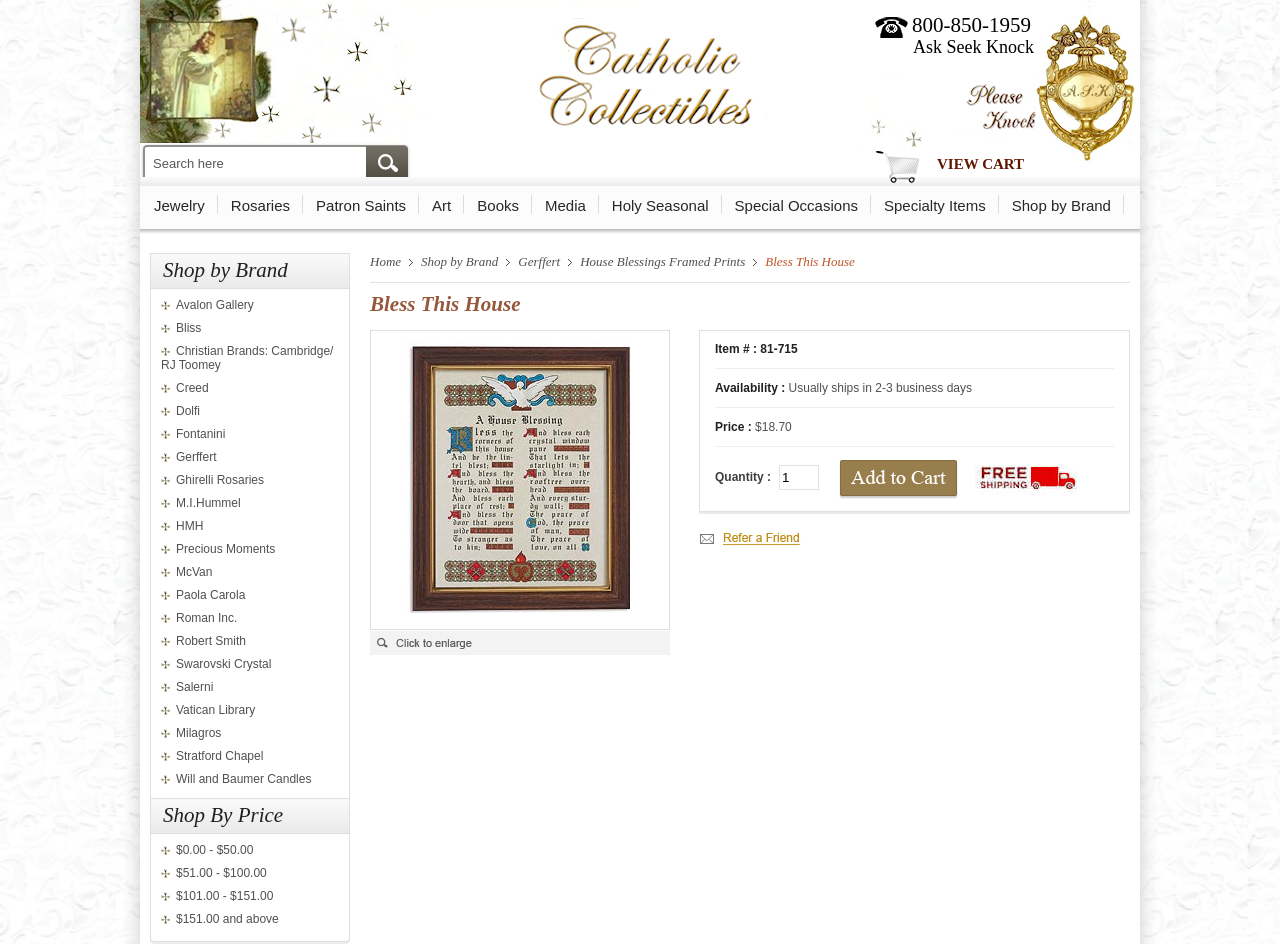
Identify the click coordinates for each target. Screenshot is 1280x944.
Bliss (188, 328)
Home (385, 261)
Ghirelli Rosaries (220, 480)
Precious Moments (225, 549)
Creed (192, 388)
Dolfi (188, 411)
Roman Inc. (206, 618)
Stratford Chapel (219, 756)
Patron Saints (361, 205)
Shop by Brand (1061, 205)
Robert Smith (211, 641)
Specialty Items (935, 205)
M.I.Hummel (208, 503)
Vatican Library (215, 710)
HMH (189, 526)
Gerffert (196, 457)
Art (441, 205)
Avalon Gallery (215, 305)
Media (565, 205)
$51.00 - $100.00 (221, 873)
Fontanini (200, 434)
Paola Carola (210, 595)
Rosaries (260, 205)
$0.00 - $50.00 (214, 850)
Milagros (198, 733)
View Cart (980, 164)
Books (498, 205)
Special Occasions (796, 205)
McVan (194, 572)
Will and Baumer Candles (243, 779)
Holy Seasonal (660, 205)
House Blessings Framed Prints (662, 261)
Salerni (194, 687)
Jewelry (179, 205)
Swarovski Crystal (223, 664)
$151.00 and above (227, 919)
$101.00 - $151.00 (224, 896)
